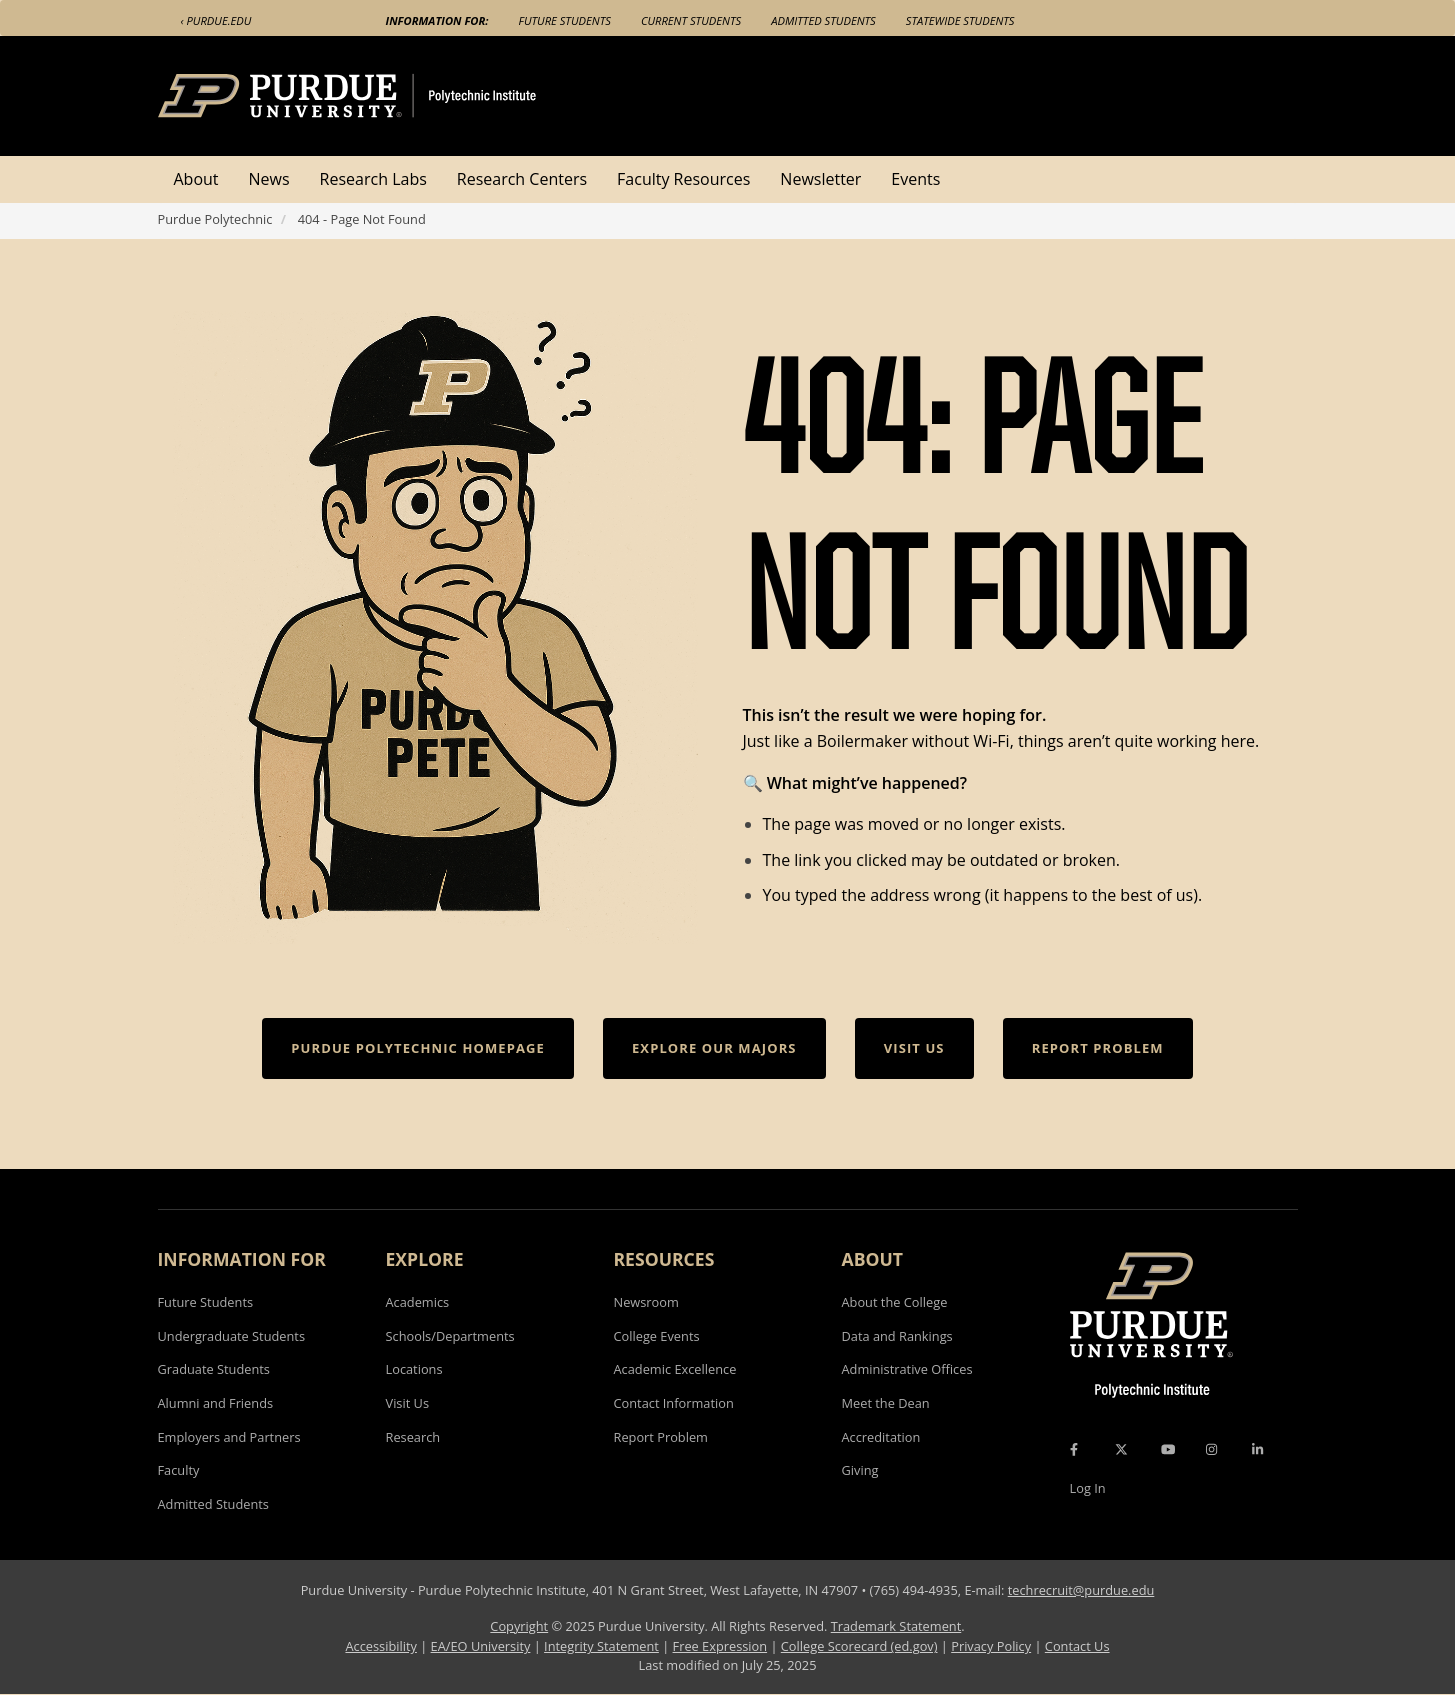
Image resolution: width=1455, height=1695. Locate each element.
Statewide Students (960, 20)
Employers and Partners (229, 1437)
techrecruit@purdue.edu (1081, 1590)
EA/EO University (481, 1646)
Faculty (179, 1470)
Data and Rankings (897, 1336)
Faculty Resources (683, 179)
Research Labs (373, 179)
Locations (414, 1369)
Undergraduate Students (232, 1336)
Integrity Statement (601, 1646)
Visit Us (408, 1403)
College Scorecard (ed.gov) (859, 1646)
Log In (1088, 1488)
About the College (895, 1302)
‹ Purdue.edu (216, 20)
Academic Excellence (675, 1369)
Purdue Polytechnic (215, 219)
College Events (657, 1336)
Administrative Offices (907, 1369)
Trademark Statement (896, 1626)
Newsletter (820, 179)
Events (915, 179)
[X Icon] (1123, 1449)
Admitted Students (823, 20)
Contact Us (1077, 1646)
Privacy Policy (991, 1646)
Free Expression (720, 1646)
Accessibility (380, 1646)
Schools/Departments (450, 1336)
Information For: (437, 20)
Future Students (565, 20)
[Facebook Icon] (1074, 1449)
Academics (418, 1302)
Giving (860, 1470)
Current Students (691, 20)
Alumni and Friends (216, 1403)
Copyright (519, 1626)
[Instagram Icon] (1211, 1449)
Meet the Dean (886, 1403)
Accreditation (881, 1437)
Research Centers (522, 179)
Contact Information (674, 1403)
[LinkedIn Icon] (1257, 1449)
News (269, 179)
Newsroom (646, 1302)
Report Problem (661, 1437)
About (196, 179)
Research (413, 1437)
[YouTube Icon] (1168, 1449)
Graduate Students (214, 1369)
